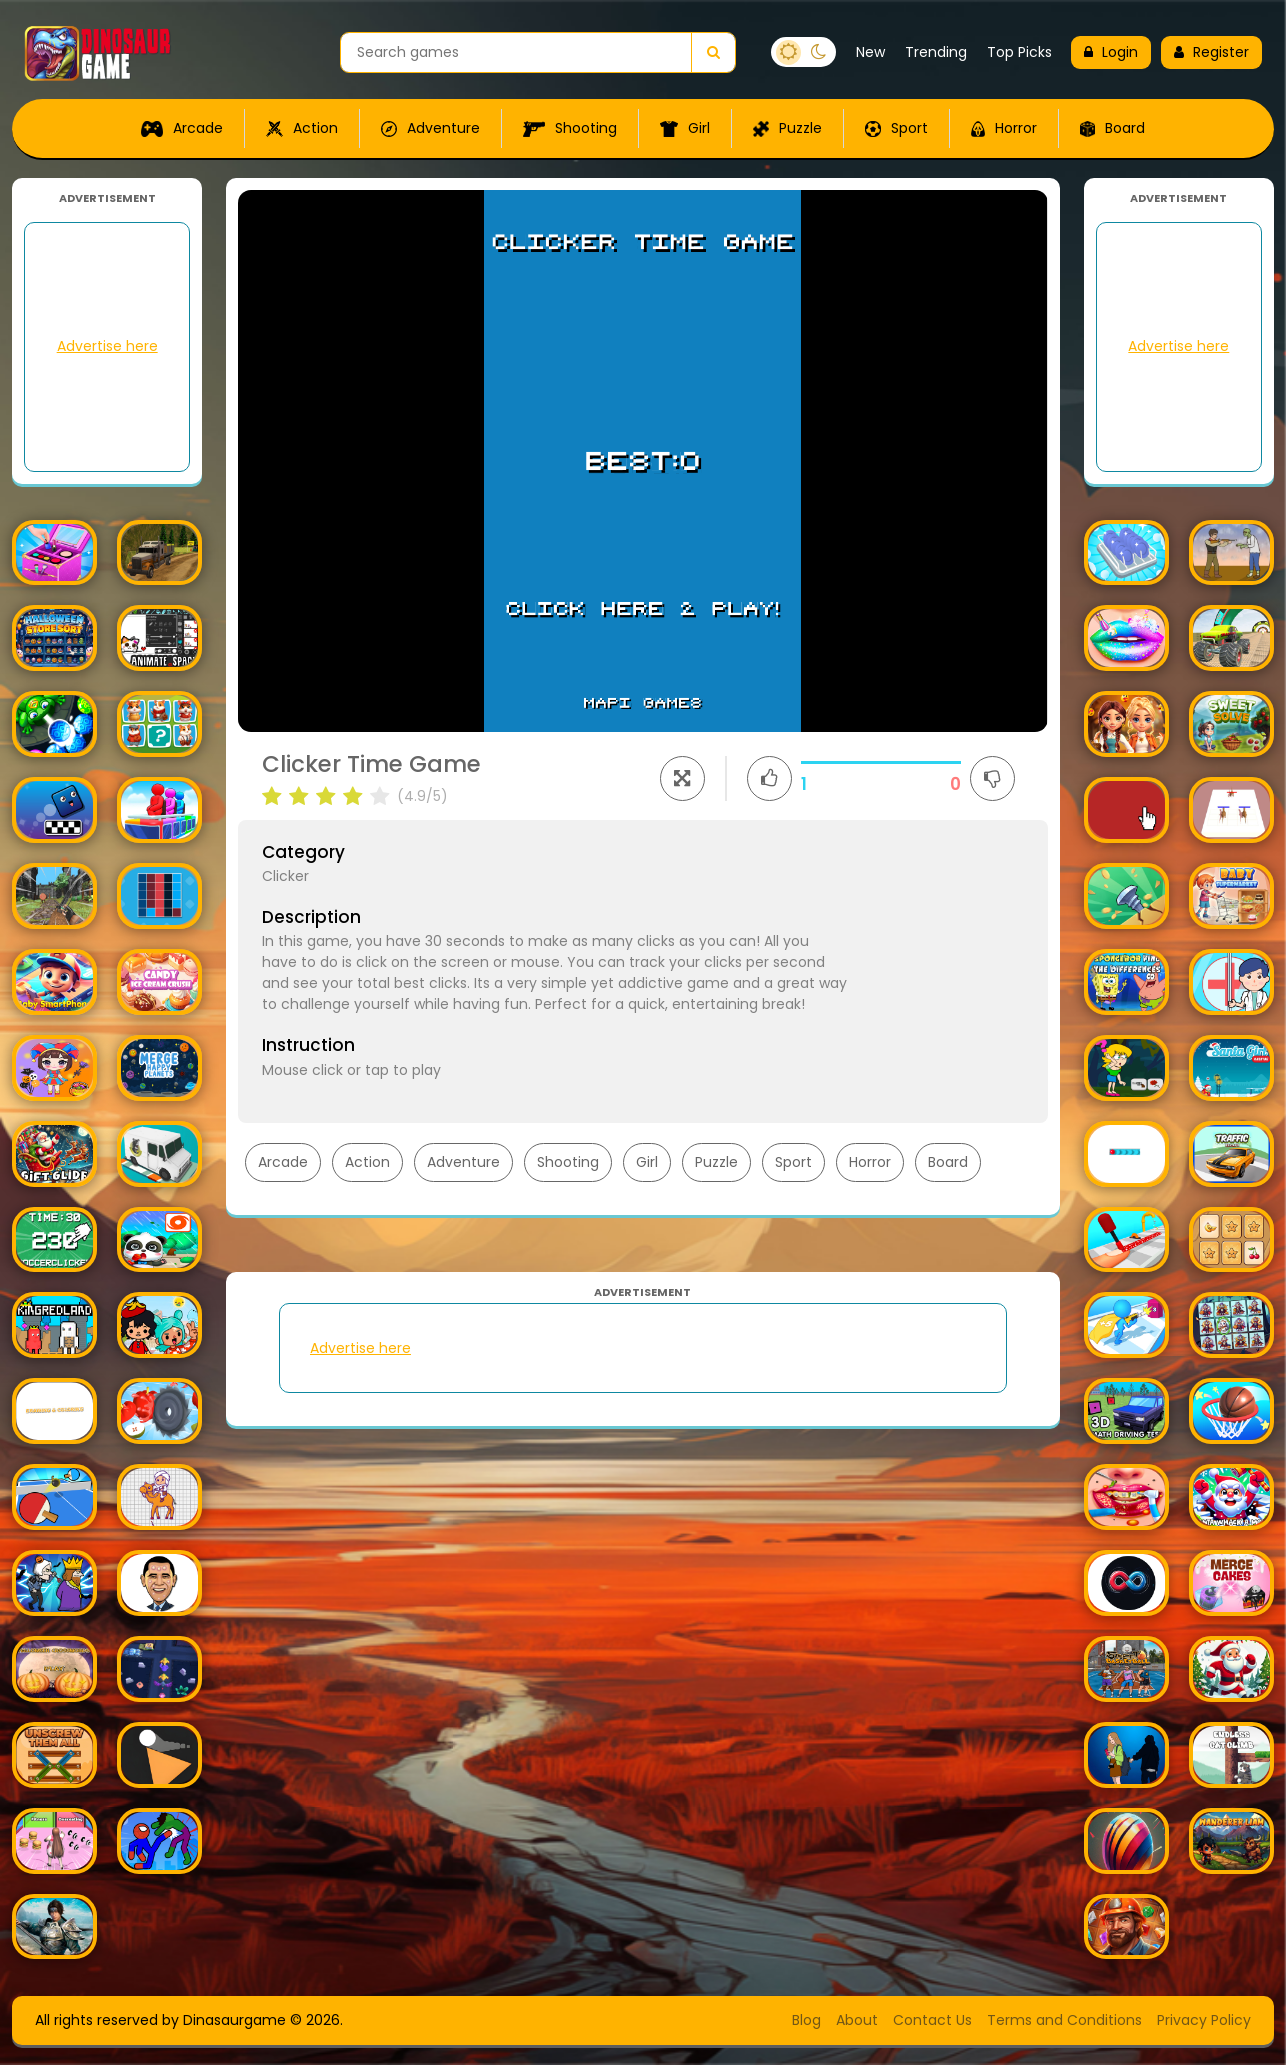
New (870, 52)
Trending (936, 52)
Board (1112, 128)
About (857, 2020)
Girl (685, 128)
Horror (1004, 128)
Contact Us (932, 2020)
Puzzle (787, 128)
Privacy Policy (1204, 2020)
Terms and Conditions (1064, 2020)
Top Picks (1019, 52)
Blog (806, 2020)
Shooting (570, 128)
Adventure (430, 128)
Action (302, 128)
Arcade (182, 128)
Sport (896, 128)
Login (1111, 52)
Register (1211, 52)
